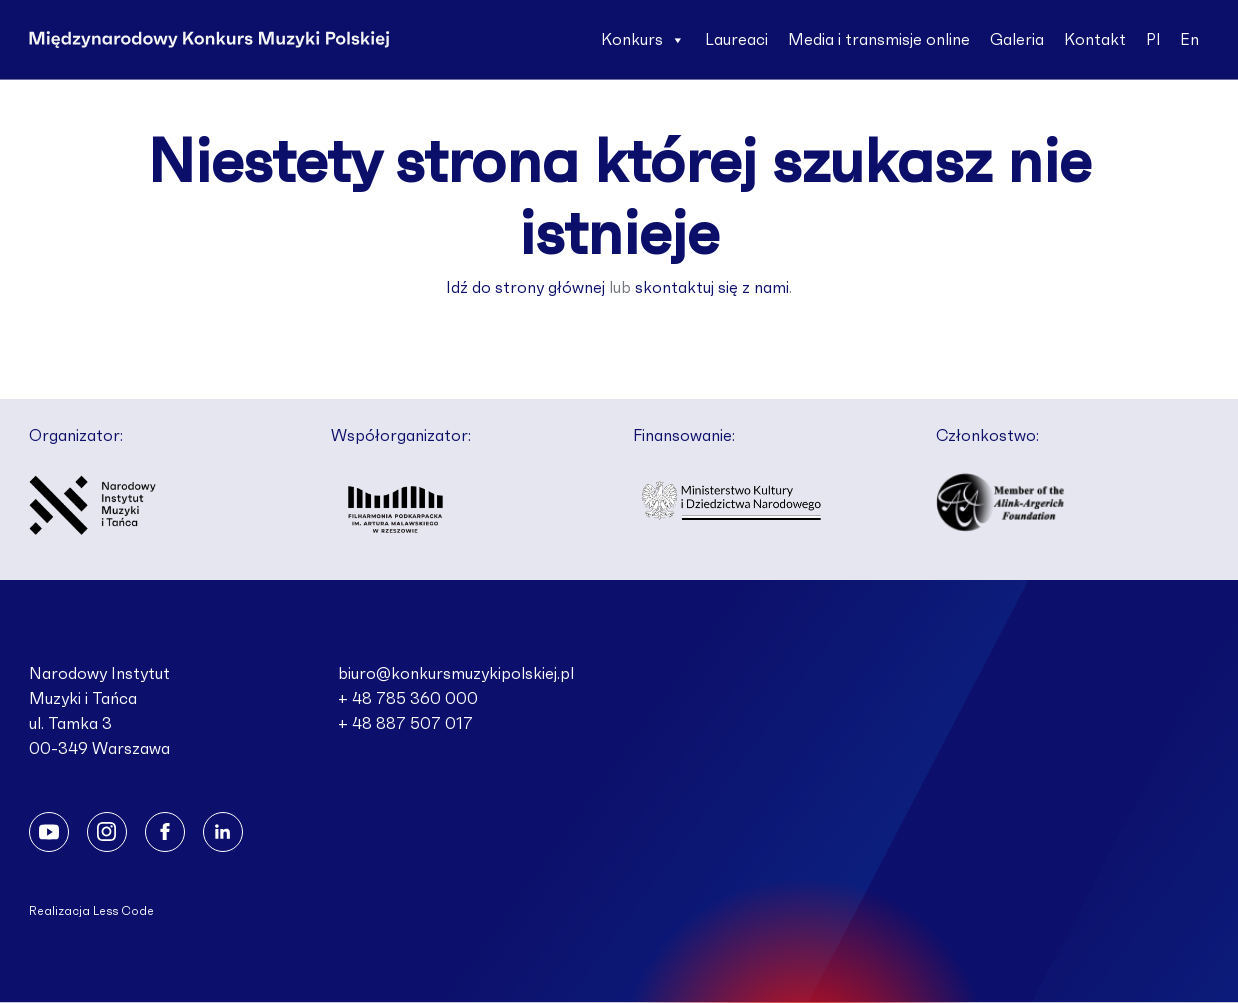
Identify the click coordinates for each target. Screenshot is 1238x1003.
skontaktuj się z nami (712, 288)
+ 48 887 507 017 (405, 724)
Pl (1153, 40)
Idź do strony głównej (525, 288)
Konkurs (643, 40)
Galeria (1017, 40)
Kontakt (1095, 40)
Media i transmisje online (879, 40)
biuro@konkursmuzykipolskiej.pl (456, 674)
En (1189, 40)
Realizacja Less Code (91, 911)
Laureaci (736, 40)
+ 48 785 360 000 (408, 699)
